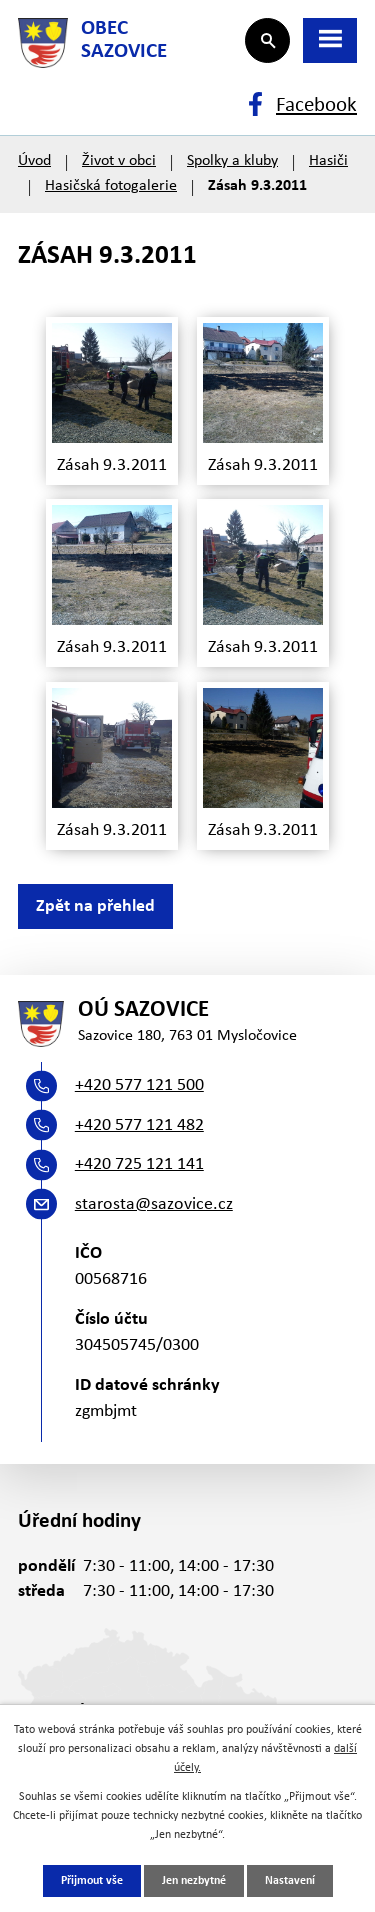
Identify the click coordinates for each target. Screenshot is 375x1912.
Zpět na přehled (95, 906)
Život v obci (119, 161)
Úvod (34, 161)
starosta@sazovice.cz (154, 1204)
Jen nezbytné (194, 1881)
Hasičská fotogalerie (111, 186)
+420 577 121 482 (139, 1125)
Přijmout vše (92, 1881)
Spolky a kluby (232, 161)
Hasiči (328, 161)
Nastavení (290, 1881)
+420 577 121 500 (139, 1085)
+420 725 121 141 (139, 1164)
